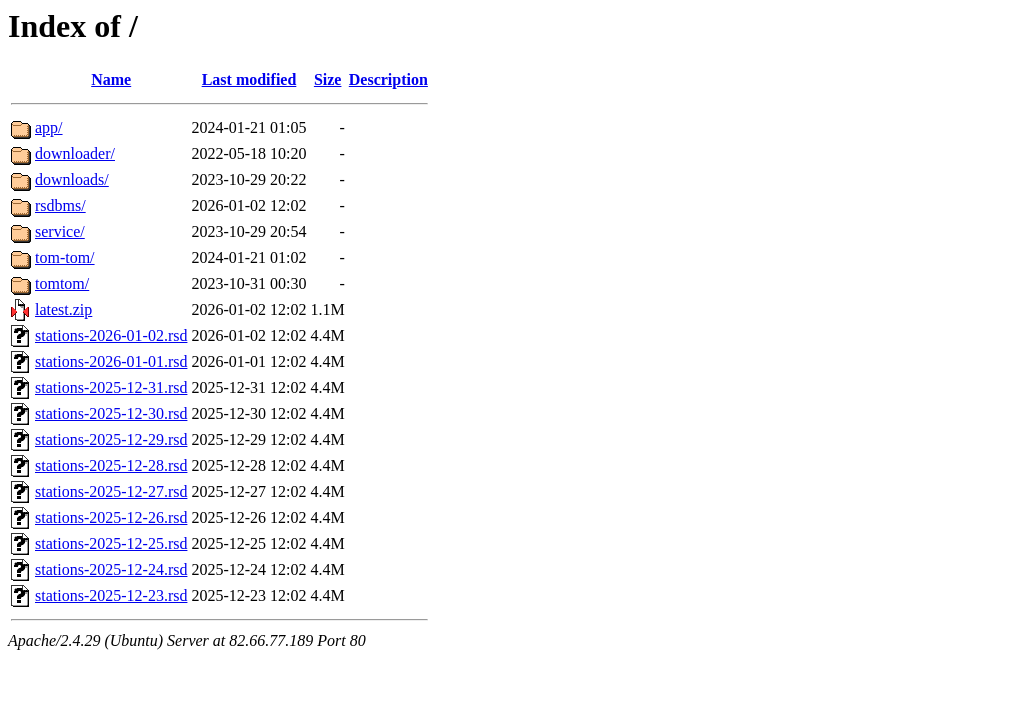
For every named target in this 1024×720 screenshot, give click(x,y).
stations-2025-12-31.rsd (111, 387)
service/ (60, 231)
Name (111, 79)
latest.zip (63, 309)
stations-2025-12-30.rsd (111, 413)
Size (328, 79)
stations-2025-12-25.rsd (111, 543)
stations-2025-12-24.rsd (111, 569)
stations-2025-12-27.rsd (111, 491)
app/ (49, 127)
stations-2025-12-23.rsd (111, 595)
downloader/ (75, 153)
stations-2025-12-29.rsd (111, 439)
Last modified (249, 79)
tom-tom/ (65, 257)
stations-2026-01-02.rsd (111, 335)
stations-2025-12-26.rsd (111, 517)
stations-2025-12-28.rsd (111, 465)
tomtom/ (62, 283)
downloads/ (72, 179)
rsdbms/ (60, 205)
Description (388, 79)
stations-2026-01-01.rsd (111, 361)
